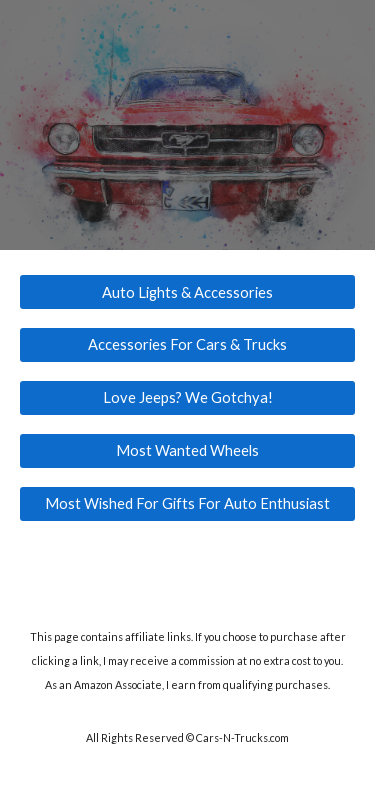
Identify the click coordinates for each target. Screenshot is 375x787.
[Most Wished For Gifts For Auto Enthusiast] (188, 503)
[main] (188, 660)
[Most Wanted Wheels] (188, 450)
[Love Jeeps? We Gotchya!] (188, 398)
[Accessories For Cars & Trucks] (188, 345)
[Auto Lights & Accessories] (188, 292)
